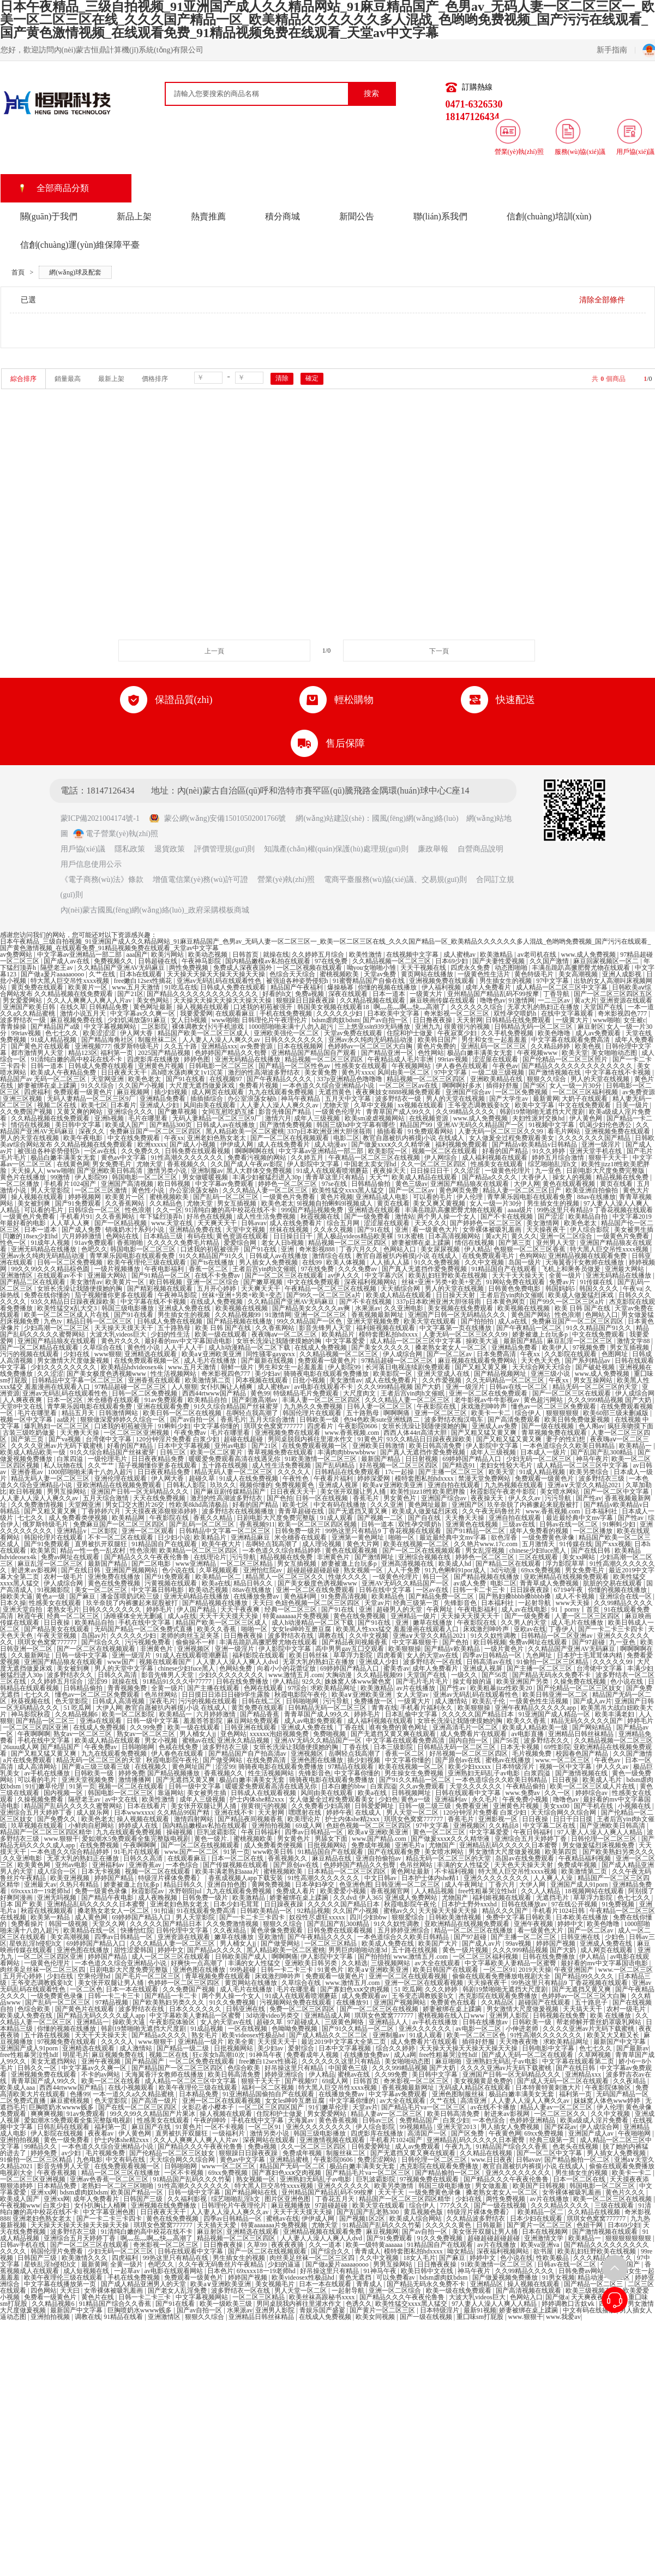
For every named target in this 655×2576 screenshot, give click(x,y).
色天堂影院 (72, 1701)
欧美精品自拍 (588, 1216)
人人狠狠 (184, 1387)
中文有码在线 (126, 2159)
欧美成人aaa (18, 2087)
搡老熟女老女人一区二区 (452, 1347)
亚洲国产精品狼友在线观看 (470, 1184)
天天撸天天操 (80, 1432)
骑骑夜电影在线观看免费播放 (327, 1374)
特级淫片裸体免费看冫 (171, 1878)
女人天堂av (413, 1694)
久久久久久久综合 (477, 1007)
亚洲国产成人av (591, 2133)
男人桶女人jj (198, 1734)
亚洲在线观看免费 (164, 1406)
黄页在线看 (617, 1184)
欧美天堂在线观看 (431, 1321)
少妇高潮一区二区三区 (57, 1328)
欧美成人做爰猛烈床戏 (581, 1295)
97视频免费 (590, 1347)
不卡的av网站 (101, 2074)
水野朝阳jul (186, 1891)
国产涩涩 (552, 1216)
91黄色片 (370, 1439)
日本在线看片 (147, 1806)
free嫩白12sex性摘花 (144, 981)
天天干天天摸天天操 (229, 1616)
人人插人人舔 (390, 1262)
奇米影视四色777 (623, 1013)
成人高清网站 (37, 1766)
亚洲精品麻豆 (251, 1537)
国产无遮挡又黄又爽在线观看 (394, 1734)
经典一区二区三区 (292, 1609)
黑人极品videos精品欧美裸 (355, 1236)
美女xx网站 (579, 1557)
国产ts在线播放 (213, 1262)
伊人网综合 (441, 1157)
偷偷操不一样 (196, 1642)
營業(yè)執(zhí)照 (286, 879)
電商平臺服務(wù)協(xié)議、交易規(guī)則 (395, 879)
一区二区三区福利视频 (586, 1092)
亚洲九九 (428, 1026)
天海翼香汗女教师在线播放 (585, 1262)
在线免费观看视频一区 (147, 1360)
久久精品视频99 (238, 1315)
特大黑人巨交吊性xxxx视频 (71, 981)
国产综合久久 (101, 1642)
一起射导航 (535, 1603)
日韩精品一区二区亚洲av (557, 1635)
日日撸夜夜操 (433, 1020)
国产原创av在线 (458, 1760)
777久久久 (455, 2205)
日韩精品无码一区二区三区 (534, 1026)
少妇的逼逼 (285, 2264)
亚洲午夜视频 (534, 1924)
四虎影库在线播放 (154, 1059)
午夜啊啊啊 (33, 1734)
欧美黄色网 (34, 1865)
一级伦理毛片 (108, 1459)
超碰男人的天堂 (400, 1609)
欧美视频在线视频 (242, 1308)
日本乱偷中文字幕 (412, 1714)
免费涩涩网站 (377, 2159)
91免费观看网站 (431, 1131)
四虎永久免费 (470, 967)
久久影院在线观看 (571, 1354)
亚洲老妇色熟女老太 (217, 1138)
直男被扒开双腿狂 (102, 1544)
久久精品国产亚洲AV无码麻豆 (121, 967)
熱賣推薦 (208, 216)
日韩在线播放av (524, 1904)
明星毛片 (76, 2055)
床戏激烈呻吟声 (484, 1406)
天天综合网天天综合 (542, 1367)
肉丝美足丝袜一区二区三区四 (43, 1969)
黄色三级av (411, 1184)
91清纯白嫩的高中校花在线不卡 (77, 1059)
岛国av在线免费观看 (525, 1858)
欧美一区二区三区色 (477, 2035)
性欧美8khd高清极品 (199, 1504)
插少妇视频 (171, 1092)
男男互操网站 (67, 1491)
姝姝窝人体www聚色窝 (359, 1681)
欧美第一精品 (51, 1917)
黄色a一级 (50, 1596)
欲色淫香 (505, 1537)
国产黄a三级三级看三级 (96, 1766)
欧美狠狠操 (404, 1649)
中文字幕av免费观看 (225, 1184)
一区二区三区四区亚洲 (36, 1727)
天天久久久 (430, 1223)
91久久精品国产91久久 (212, 1256)
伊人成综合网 (403, 1354)
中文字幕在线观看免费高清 (571, 1039)
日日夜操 (57, 1622)
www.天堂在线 (172, 1223)
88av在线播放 (596, 1197)
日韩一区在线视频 (323, 1498)
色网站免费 (236, 1668)
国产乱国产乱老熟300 (368, 2212)
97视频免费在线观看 (67, 2042)
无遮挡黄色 (336, 1092)
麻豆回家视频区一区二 (606, 961)
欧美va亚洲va (541, 2245)
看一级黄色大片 (436, 1229)
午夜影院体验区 (173, 2022)
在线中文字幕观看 (568, 1013)
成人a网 (405, 2055)
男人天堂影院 (51, 1190)
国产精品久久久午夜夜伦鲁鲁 (147, 1557)
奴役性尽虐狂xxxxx (317, 1917)
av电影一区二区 (478, 2028)
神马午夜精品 (301, 1098)
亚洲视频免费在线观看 (442, 981)
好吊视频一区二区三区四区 (399, 1465)
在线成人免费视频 (217, 1301)
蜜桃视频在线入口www (452, 2015)
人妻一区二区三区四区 (588, 1616)
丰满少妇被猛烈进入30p (267, 1177)
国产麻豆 (83, 1596)
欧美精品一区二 (219, 1577)
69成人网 (309, 1825)
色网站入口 (400, 1249)
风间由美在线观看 (210, 1105)
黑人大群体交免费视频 (259, 1170)
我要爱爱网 (196, 1013)
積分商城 (282, 216)
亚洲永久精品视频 (244, 1740)
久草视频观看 (219, 1570)
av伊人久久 (345, 1275)
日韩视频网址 (412, 1793)
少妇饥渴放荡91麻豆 (137, 1020)
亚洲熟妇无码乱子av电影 (484, 1773)
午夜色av (505, 1066)
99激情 (60, 1177)
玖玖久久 (223, 1485)
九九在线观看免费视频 (281, 1092)
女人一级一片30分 (576, 1085)
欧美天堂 (575, 1053)
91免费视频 (619, 1904)
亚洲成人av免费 (495, 1426)
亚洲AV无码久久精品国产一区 (481, 1125)
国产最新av (632, 2048)
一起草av (127, 2271)
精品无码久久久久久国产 (587, 1721)
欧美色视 (589, 1046)
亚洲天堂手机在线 (596, 1151)
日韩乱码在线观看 (64, 2127)
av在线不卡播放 (494, 2107)
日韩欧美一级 (319, 1419)
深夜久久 (92, 1131)
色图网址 (615, 1354)
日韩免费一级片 (298, 1531)
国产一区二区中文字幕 (617, 1491)
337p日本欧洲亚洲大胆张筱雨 (330, 1131)
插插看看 (391, 1131)
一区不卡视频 (225, 2127)
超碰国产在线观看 (545, 2002)
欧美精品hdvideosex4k (133, 1367)
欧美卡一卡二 (491, 1413)
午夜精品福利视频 (585, 1858)
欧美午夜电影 (83, 1138)
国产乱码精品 (335, 1465)
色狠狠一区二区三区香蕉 (530, 1249)
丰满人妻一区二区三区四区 (322, 1400)
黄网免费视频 (271, 1884)
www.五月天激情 (136, 987)
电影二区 (346, 1138)
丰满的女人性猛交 (464, 1865)
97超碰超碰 (332, 2205)
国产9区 (534, 1085)
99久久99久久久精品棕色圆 (51, 1269)
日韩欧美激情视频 (456, 1917)
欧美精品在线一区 (90, 1930)
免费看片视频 (259, 1085)
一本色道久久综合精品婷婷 (282, 1550)
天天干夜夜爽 (240, 1609)
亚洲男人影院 (509, 2015)
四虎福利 (37, 1092)
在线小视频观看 (131, 2087)
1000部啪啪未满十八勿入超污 (291, 1026)
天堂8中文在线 (22, 1406)
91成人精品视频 (54, 1039)
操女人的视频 (572, 1177)
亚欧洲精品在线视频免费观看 (119, 1485)
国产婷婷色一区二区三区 (487, 1223)
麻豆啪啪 (449, 2061)
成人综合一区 (57, 1871)
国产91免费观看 (79, 1203)
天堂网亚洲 (108, 1079)
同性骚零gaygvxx (271, 1354)
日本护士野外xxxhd (469, 1904)
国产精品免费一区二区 (442, 1596)
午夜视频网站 (412, 1066)
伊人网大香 (137, 1033)
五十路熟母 (175, 1328)
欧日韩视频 (175, 1184)
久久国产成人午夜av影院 (247, 1164)
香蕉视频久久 (187, 1164)
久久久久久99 (613, 1662)
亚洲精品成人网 (328, 2015)
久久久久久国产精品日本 (478, 1714)
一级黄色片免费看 (290, 1197)
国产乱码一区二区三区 (226, 1197)
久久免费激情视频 (38, 1504)
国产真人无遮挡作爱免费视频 (425, 1269)
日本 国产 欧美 (22, 1904)
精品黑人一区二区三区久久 (285, 1577)
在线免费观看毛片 (489, 1256)
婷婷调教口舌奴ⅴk (569, 2303)
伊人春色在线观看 (463, 1066)
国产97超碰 (589, 1642)
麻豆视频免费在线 (77, 1020)
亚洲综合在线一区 (626, 1596)
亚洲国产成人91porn (580, 1884)
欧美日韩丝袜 (309, 1655)
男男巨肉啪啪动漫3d (358, 1950)
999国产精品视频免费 (313, 1210)
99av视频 (519, 1943)
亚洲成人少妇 (160, 1105)
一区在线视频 (248, 2028)
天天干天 (392, 2192)
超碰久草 (203, 1478)
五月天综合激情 (273, 1419)
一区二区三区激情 (102, 1190)
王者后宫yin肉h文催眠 (265, 1269)
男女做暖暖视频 (206, 1177)
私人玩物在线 (64, 1465)
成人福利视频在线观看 (495, 1157)
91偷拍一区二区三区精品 (553, 1662)
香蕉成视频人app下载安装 (246, 1878)
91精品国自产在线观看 (504, 1269)
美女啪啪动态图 (615, 1053)
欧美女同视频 (376, 2317)
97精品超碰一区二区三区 (398, 1360)
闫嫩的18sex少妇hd (31, 1236)
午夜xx (174, 1138)
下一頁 (439, 651)
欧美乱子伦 (489, 1701)
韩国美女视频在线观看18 (334, 1007)
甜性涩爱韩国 (134, 1950)
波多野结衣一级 (23, 1020)
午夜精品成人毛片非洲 (401, 1059)
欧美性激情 (366, 954)
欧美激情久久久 (85, 2258)
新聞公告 (356, 216)
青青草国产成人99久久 (399, 1112)
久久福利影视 (187, 2199)
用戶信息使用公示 (91, 864)
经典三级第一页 (417, 1603)
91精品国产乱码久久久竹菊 (193, 2179)
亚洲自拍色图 (227, 1884)
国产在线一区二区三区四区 (138, 2107)
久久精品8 (504, 1825)
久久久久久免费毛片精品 (184, 1243)
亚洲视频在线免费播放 (164, 2205)
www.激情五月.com (295, 1675)
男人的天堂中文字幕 (124, 1668)
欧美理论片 (304, 1819)
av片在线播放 (416, 1688)
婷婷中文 (570, 1924)
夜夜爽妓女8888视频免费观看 (399, 1092)
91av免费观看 (94, 1243)
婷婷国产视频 (556, 1943)
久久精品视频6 (77, 1714)
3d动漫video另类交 (274, 2015)
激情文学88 (634, 1341)
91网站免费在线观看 (516, 1282)
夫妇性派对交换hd (539, 1118)
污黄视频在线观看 (172, 1583)
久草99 (257, 2245)
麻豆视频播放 (291, 2205)
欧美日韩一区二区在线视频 (183, 1413)
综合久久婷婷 (396, 2048)
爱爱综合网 (241, 1243)
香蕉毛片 (233, 1419)
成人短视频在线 (87, 2271)
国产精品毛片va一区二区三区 (424, 2107)
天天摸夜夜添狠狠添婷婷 (162, 1511)
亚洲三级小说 (551, 1374)
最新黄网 (546, 1098)
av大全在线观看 (437, 1963)
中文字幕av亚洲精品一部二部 (80, 954)
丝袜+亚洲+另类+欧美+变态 (442, 1282)
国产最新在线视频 (268, 1360)
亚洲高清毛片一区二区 (466, 1727)
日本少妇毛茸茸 (237, 1904)
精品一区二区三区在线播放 (474, 1930)
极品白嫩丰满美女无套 (480, 1053)
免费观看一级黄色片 (83, 1092)
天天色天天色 (541, 1360)
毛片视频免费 (532, 1753)
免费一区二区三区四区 (302, 2009)
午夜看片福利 (334, 1478)
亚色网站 (233, 1734)
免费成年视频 (371, 1845)
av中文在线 (122, 1799)
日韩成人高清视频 (119, 1701)
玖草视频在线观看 (38, 1825)
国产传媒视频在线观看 (236, 1865)
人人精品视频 (434, 1891)
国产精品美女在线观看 (57, 1629)
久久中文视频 (485, 1262)
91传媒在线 (597, 1282)
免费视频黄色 (295, 1485)
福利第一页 (117, 1053)
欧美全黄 (241, 2042)
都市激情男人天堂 (38, 1053)
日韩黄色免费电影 (515, 1288)
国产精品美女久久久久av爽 (312, 1308)
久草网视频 (595, 2055)
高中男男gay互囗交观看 (350, 1649)
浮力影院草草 (565, 1563)
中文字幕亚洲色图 (110, 2212)
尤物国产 (442, 1845)
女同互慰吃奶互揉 (229, 1112)
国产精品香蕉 (260, 1714)
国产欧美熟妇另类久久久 (618, 1852)
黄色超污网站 (544, 1400)
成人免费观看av (364, 1996)
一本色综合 (183, 1865)
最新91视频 (480, 2310)
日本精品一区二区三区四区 (348, 1871)
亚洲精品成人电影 (383, 1197)
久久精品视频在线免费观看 (51, 1118)
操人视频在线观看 (204, 1007)
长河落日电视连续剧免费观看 (408, 1367)
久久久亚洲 (387, 1504)
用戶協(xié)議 (83, 849)
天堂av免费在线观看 (354, 1033)
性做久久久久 (348, 1577)
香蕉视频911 (257, 1524)
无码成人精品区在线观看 (475, 2087)
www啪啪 (225, 1020)
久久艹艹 (102, 1465)
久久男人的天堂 (524, 1622)
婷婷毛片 (160, 1609)
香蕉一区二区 (209, 1269)
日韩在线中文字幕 (386, 1590)
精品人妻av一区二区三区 (556, 2107)
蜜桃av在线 (198, 1740)
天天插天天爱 (217, 2225)
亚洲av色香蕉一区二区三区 (109, 2179)
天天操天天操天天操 (448, 1911)
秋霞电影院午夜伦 (301, 1694)
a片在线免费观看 (28, 1760)
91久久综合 (98, 1085)
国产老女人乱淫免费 (178, 2290)
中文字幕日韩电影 (158, 1590)
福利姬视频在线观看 (386, 1328)
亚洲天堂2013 (457, 2127)
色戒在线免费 (179, 1747)
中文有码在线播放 (341, 1504)
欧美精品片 (339, 1334)
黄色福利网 (301, 1596)
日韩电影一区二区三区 (222, 1066)
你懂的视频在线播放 (388, 987)
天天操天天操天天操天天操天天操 (217, 974)
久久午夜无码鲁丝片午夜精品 (221, 2264)
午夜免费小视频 (526, 1799)
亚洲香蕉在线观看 (155, 1380)
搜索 (371, 94)
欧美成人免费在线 (389, 1943)
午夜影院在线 (437, 1406)
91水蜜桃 (411, 1236)
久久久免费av (358, 1269)
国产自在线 (425, 1518)
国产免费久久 (57, 1819)
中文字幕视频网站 (111, 1026)
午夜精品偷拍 (526, 1786)
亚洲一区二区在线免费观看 (489, 1393)
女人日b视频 (189, 1020)
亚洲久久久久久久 (426, 2028)
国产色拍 (280, 1498)
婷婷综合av (592, 1793)
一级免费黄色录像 (549, 1537)
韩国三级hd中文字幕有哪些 (356, 1125)
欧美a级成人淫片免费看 (595, 2120)
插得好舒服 (503, 1085)
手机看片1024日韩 (559, 1911)
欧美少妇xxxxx (470, 1766)
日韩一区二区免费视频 (70, 1262)
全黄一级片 (566, 1275)
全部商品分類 (63, 188)
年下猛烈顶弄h (162, 1216)
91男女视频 (558, 2277)
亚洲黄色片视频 (161, 1066)
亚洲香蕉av (28, 1472)
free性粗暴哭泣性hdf (488, 1891)
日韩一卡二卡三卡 (480, 1590)
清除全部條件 (602, 300)
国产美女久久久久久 (381, 1347)
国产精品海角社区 (108, 1039)
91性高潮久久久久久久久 (188, 1157)
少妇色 (388, 1799)
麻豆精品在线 (332, 1858)
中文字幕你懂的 (217, 1426)
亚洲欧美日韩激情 (379, 1446)
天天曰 (262, 1603)
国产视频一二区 (381, 1518)
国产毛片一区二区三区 (148, 1976)
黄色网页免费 (459, 1190)
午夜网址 (440, 1609)
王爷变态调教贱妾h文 (480, 1105)
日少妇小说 (174, 1537)
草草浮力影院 (353, 1655)
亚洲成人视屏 (339, 1485)
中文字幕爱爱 (346, 1341)
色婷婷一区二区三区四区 (184, 1983)
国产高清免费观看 (515, 1419)
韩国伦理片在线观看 (313, 1413)
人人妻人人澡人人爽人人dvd (238, 1662)
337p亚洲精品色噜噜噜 (350, 1079)
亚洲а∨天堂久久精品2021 (585, 1485)
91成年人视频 (51, 1243)
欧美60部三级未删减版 (616, 1413)
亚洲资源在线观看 (626, 1000)
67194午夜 (569, 1590)
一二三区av (555, 1000)
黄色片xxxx (357, 1072)
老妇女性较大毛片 (507, 1465)
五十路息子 (592, 2002)
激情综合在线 (332, 1256)
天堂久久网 (109, 1924)
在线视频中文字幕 (413, 954)
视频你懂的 (255, 1485)
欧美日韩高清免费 (436, 1446)
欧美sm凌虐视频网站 (375, 1118)
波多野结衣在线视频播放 (238, 1511)
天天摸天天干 (277, 2042)
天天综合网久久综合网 (564, 1812)
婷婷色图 (198, 1059)
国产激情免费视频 (287, 1125)
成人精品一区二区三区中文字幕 (562, 987)
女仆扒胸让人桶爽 (227, 1387)
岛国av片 (94, 1635)
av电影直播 (528, 1734)
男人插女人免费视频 (269, 1262)
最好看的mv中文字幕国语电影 (189, 1341)
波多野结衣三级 (602, 1478)
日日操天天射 (456, 1295)
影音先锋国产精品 (286, 1112)
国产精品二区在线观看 (33, 1282)
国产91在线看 (186, 1079)
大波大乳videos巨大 (118, 1334)
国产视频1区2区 (363, 2218)
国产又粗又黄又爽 (482, 1367)
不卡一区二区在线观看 (121, 1537)
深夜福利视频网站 (371, 1282)
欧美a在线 (216, 1583)
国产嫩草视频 (178, 1112)
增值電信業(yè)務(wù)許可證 (200, 879)
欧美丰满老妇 (615, 1714)
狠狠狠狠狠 (563, 1413)
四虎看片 (321, 1426)
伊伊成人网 (237, 1144)
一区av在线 (101, 1151)
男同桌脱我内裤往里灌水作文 (311, 1439)
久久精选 (354, 1963)
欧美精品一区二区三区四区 (199, 1550)
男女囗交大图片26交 (135, 1504)
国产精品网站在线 (252, 2192)
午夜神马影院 (202, 961)
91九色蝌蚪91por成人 (456, 1570)
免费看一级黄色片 (51, 2297)
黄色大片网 (363, 1544)
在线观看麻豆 (235, 1013)
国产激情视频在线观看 (605, 2231)
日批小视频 (309, 1380)
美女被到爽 (34, 1203)
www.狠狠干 (61, 1838)
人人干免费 (404, 1570)
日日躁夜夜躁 (530, 1590)
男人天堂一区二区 (413, 1812)
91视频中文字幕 (552, 1125)
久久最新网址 (31, 1655)
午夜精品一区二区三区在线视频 (375, 1157)
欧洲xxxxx (152, 1144)
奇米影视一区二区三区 (457, 1013)
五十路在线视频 (225, 1465)
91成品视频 (207, 2028)
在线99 (312, 1262)
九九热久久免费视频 (314, 1406)
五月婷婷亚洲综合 (404, 1930)
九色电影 (89, 2159)
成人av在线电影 (524, 1609)
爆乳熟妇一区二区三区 (57, 1426)
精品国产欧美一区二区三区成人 (204, 1033)
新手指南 (616, 50)
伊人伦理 (470, 1197)
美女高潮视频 (578, 974)
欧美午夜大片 (222, 1544)
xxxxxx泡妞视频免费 (280, 1734)
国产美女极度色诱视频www (107, 1374)
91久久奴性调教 (494, 1635)
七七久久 (31, 1518)
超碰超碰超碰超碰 (314, 1570)
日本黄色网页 (506, 1301)
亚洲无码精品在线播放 (248, 1059)
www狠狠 (108, 1354)
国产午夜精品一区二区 (529, 1328)
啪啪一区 (402, 1537)
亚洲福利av (451, 1799)
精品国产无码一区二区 (293, 2166)
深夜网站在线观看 (270, 2140)
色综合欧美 (34, 2009)
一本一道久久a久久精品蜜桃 (134, 2094)
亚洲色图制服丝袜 (459, 2094)
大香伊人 (535, 1177)
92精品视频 (313, 1911)
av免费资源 (257, 1046)
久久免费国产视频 (27, 1112)
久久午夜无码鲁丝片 (492, 1511)
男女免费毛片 (112, 1164)
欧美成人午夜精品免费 (64, 1072)
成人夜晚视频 (158, 1897)
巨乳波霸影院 (217, 1832)
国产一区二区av (412, 1190)
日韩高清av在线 (489, 1662)
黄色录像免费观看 (277, 1930)
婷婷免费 (131, 1773)
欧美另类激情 (394, 2186)
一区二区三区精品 (247, 1563)
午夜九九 (459, 2146)
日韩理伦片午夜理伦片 (275, 1020)
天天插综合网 (401, 1288)
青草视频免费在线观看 (554, 1432)
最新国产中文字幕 (620, 2042)
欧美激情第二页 (208, 1380)
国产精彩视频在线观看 (160, 1288)
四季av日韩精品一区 (492, 1655)
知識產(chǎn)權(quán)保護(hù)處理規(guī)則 (336, 849)
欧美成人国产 (125, 1125)
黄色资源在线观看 (243, 1236)
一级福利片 (229, 2133)
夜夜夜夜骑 (288, 2245)
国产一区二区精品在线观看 (40, 1347)
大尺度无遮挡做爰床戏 (202, 1085)
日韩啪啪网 (303, 1701)
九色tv (53, 1321)
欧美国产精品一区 (138, 2192)
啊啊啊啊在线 (255, 1151)
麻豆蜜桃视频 (70, 2100)
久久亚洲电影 (404, 1308)
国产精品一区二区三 (46, 1721)
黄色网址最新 (153, 1007)
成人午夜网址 (464, 1884)
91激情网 (521, 1000)
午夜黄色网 (505, 2133)
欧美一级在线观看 (222, 1334)
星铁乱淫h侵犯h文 (36, 1943)
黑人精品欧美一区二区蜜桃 (245, 1131)
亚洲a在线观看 (101, 1721)
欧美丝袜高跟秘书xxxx (322, 2297)
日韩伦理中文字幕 (183, 1930)
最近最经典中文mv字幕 (580, 1518)
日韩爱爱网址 (374, 1806)
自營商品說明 (480, 849)
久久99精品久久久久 (466, 1112)
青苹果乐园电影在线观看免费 (530, 1197)
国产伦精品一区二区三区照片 (565, 1059)
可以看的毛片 (433, 1197)
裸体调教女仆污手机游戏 (208, 1026)
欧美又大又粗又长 (614, 2035)
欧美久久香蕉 (217, 1629)
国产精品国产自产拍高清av (248, 1753)
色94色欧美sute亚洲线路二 (382, 1419)
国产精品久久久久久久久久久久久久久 (203, 994)
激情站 (404, 1216)
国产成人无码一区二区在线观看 (528, 2055)
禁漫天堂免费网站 (485, 1478)
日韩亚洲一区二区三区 (408, 1884)
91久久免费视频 (437, 1262)
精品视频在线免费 (623, 1177)
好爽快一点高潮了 (198, 1963)
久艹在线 (103, 974)
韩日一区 (436, 1577)
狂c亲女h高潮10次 (219, 2055)
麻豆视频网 (134, 1092)
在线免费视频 (100, 1845)
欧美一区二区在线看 (111, 2081)
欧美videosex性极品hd (254, 2035)
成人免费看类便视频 (79, 1518)
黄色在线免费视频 (115, 1583)
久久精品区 (498, 2002)
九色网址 (540, 1655)
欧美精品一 (636, 1446)
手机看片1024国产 (71, 1184)
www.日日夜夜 (492, 2159)
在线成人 (369, 1812)
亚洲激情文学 (544, 2238)
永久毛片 (486, 1799)
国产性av (589, 1498)
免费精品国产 (419, 2120)
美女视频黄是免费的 (484, 2081)
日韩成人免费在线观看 (233, 987)
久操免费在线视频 (581, 1681)
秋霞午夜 (30, 1616)
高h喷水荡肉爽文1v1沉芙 (188, 1072)
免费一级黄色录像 (102, 1891)
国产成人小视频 (193, 1144)
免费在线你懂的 (47, 1295)
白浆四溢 (71, 1459)
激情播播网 (135, 1780)
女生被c (634, 1020)
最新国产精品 (523, 1341)
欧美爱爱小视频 (344, 1891)
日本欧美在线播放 (583, 1917)
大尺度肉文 (360, 1393)
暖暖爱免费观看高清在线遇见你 (235, 1459)
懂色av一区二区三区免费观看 (554, 1406)
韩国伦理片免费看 (58, 2251)
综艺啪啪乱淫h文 (553, 1164)
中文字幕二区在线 (550, 1825)
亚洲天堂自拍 (23, 1609)
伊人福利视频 (442, 987)
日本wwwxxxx (134, 1812)
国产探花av (560, 2127)
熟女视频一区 (364, 1570)
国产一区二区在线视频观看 (290, 1138)
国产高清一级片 (155, 2100)
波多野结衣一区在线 (433, 1662)
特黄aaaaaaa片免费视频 (296, 1616)
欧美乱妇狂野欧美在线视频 (448, 1275)
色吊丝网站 (162, 1694)
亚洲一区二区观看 (149, 1531)
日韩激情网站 (119, 1413)
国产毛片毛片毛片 (423, 1681)
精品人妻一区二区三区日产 (523, 1190)
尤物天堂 (337, 1105)
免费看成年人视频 (313, 2055)
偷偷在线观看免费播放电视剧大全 (502, 1976)
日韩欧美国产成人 (242, 1956)
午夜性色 (296, 1478)
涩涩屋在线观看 (496, 1059)
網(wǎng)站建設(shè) (330, 818)
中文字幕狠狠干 (416, 1642)
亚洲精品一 (92, 2022)
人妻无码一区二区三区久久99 (501, 1131)
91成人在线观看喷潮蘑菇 (333, 1170)
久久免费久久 (141, 1151)
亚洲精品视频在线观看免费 (588, 1256)
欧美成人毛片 (602, 1780)
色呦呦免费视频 (295, 2028)
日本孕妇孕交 (315, 1884)
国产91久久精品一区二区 (416, 1780)
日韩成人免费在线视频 (170, 1321)
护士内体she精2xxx (258, 1799)
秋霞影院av (148, 1891)
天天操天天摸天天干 (124, 1328)
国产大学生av (509, 1098)
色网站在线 (123, 1236)
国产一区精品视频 (121, 1223)
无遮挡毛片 (553, 1897)
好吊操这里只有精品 (295, 2068)
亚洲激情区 (17, 1275)
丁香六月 (502, 1884)
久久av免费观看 (422, 1786)
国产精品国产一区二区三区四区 (178, 2068)
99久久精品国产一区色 (310, 1321)
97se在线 (335, 1184)
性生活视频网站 (174, 1374)
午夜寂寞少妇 (457, 1033)
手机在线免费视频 (287, 1013)
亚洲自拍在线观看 (455, 1485)
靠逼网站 (171, 1793)
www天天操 (573, 1603)
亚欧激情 (271, 1937)
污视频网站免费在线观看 (296, 2002)
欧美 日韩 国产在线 (583, 1308)
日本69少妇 (452, 961)
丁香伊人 (562, 1629)
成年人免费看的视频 (539, 1531)
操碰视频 (180, 1832)
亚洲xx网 (44, 2192)
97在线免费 (332, 961)
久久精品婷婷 (551, 1046)
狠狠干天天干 (608, 1157)
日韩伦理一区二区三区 (604, 1838)
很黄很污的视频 (467, 1026)
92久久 (312, 1681)
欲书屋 (544, 2251)
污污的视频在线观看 (30, 1354)
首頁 (18, 272)
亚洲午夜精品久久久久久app (536, 1708)
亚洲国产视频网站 (132, 1570)
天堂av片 (377, 1603)
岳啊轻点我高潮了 (253, 1413)
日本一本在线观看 (133, 1989)
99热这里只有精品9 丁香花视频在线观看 (595, 1210)
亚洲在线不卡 (234, 1812)
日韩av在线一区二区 (519, 1387)
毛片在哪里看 (148, 1118)
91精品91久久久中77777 (178, 1681)
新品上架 (134, 216)
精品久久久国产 (506, 1911)
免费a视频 (310, 994)
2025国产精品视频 (165, 1053)
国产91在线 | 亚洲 (383, 1229)
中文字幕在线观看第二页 (579, 2061)
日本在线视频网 (301, 1046)
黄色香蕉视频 (339, 2120)
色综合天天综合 (293, 974)
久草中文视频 (374, 1105)
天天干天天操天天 (519, 1275)
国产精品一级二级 (184, 2048)
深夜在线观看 (348, 994)
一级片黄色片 (504, 1649)
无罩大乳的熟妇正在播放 (544, 1007)
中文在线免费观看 (585, 1105)
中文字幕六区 (385, 1275)
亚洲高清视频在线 (408, 1563)
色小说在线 (179, 1570)
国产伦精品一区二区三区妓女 (580, 1688)
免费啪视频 (330, 1734)
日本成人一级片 (544, 1452)
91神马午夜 (266, 2055)
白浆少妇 (456, 2120)
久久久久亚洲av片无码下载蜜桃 (57, 1446)
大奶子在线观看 (585, 1098)
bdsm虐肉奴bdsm (335, 1020)
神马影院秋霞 (31, 1714)
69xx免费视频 (541, 1570)
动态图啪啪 (512, 967)
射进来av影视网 (34, 1570)
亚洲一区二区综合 (567, 1236)
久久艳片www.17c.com (486, 1544)
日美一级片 (633, 1105)
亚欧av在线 (530, 1629)
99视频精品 (417, 2127)
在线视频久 (152, 1766)
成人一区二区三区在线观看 (171, 1956)
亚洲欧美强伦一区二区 (287, 1033)
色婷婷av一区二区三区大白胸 (371, 1046)
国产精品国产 (145, 2061)
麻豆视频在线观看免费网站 (478, 1360)
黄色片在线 (98, 2297)
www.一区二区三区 (563, 1760)
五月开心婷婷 (217, 1288)
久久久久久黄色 (449, 2225)
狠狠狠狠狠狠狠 (629, 2238)
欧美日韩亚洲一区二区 (556, 1694)
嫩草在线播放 (433, 1622)
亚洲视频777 (93, 1046)
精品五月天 (79, 1413)
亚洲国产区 (468, 1504)
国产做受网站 (223, 1760)
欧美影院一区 (388, 1151)
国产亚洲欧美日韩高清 (110, 1170)
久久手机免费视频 (508, 1033)
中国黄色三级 (348, 2068)
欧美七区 (94, 1105)
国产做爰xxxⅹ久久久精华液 (391, 1144)
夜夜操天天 (390, 1170)
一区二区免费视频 (522, 1092)
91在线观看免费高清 (207, 1911)
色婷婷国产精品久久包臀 (231, 1053)
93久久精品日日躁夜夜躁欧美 (74, 1301)
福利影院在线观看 (259, 1655)
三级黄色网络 (345, 2022)
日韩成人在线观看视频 (264, 1793)
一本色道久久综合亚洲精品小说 (329, 1085)
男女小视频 (162, 1740)
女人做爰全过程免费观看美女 (512, 1138)
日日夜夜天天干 (124, 1072)
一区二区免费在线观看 (202, 2061)
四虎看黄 (390, 1655)
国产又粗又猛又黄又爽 (484, 1432)
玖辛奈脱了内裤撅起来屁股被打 (533, 1504)
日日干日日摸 (573, 1819)
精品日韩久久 (253, 1583)
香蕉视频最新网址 (378, 1315)
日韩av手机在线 (23, 2245)
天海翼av (301, 2120)
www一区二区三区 (229, 2166)
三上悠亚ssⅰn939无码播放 (375, 1026)
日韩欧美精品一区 (267, 1911)
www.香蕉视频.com (353, 1432)
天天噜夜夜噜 (519, 2042)
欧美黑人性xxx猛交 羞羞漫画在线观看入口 (398, 1629)
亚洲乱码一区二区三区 (494, 1046)
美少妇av (267, 1374)
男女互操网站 (593, 1380)
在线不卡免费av (218, 1275)
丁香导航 (557, 994)
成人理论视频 (322, 1544)
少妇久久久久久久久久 (64, 1367)
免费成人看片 (296, 1891)
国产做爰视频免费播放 (505, 2277)
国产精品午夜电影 (108, 1897)
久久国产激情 (550, 961)
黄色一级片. (212, 1838)
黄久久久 (524, 1236)
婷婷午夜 (339, 1812)
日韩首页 (246, 954)
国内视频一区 (64, 1793)
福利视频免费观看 (462, 1144)
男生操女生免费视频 (414, 1773)
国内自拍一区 (469, 1740)
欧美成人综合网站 (416, 2218)
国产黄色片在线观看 (41, 1046)
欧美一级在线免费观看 (459, 2290)
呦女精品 (460, 2251)
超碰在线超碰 (244, 1439)
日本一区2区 (66, 1400)
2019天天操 (535, 1969)
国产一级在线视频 (548, 1426)
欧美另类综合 (589, 1472)
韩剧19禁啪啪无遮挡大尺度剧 (543, 1112)
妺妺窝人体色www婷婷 (608, 2100)
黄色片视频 (336, 1197)
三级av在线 (519, 1524)
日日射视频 (422, 1459)
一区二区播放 (20, 1184)
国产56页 (495, 1675)
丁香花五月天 (335, 2199)
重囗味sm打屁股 (480, 2317)
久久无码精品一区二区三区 (506, 1380)
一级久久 (465, 1675)
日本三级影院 (394, 1747)
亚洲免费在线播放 (115, 1577)
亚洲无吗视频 (57, 1897)
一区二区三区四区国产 (271, 2107)
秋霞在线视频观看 (48, 1911)
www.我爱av (563, 2317)
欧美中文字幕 (535, 1105)
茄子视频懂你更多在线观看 (115, 1295)
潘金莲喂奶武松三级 (130, 1596)
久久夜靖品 (230, 1930)
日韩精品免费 (109, 1007)
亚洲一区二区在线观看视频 (409, 1976)
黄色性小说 (148, 1190)
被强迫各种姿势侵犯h (298, 981)
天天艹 (379, 1177)
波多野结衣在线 (291, 1635)
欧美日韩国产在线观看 (446, 1969)
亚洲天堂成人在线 (444, 1374)
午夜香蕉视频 (57, 2173)
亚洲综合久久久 (131, 1112)
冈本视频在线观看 (263, 1380)
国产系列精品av (588, 1360)
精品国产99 (417, 1125)
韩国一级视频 (69, 1924)
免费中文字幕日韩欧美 (519, 1917)
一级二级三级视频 (499, 1072)
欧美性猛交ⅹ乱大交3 (67, 1308)
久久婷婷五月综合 (319, 954)
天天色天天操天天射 (524, 1865)
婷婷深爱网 (374, 1478)
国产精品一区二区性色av (295, 1066)
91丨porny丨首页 (576, 1609)
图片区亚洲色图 (288, 2199)
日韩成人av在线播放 (226, 1125)
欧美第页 (44, 1550)
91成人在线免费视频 (249, 1478)
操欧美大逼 (483, 1341)
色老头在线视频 (576, 2146)
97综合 (297, 1688)
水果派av (368, 1308)
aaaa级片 (521, 1210)
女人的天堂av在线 (433, 1655)
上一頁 (214, 651)
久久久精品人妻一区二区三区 (266, 1190)
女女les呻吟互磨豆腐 (302, 1629)
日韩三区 (174, 1452)
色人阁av (591, 1426)
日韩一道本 (48, 1066)
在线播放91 (353, 2002)
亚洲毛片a (410, 1845)
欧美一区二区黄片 (217, 1452)
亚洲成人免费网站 (412, 1897)
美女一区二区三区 (102, 1590)
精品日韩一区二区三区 (100, 1321)
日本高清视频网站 (455, 1236)
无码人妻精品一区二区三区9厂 (92, 1098)
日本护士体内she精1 (431, 1878)
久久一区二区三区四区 (434, 1164)
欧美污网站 (168, 954)
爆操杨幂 (341, 987)
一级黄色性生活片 (485, 974)
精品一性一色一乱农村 (93, 1550)
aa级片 (67, 1419)
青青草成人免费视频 (550, 1583)
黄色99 (260, 1393)
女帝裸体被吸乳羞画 (492, 1229)
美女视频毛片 (275, 2284)
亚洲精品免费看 (163, 1098)
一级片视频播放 (118, 1269)
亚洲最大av (40, 1884)
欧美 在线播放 (611, 2015)
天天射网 (469, 1020)
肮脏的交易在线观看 (613, 1583)
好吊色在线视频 (210, 1216)
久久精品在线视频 (487, 2153)
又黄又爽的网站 (80, 1112)
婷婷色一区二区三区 (288, 1184)
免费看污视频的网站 (257, 1157)
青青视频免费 (127, 1688)
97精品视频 (112, 2002)
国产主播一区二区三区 (451, 1472)
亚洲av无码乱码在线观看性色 (220, 981)
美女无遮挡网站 (54, 2061)
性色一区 (14, 1243)
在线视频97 (226, 1079)
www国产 (121, 1662)
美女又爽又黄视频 (440, 1203)
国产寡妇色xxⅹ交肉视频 (355, 1989)
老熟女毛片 (63, 1609)
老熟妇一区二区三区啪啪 (118, 2186)
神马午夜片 (592, 1459)
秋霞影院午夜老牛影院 (503, 1491)
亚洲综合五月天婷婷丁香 (37, 1812)
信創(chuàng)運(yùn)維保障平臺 (80, 244)
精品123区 (83, 1053)
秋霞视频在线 (321, 1216)
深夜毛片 (162, 1701)
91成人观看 (337, 1518)
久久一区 (169, 1210)
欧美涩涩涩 (100, 1033)
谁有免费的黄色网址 (399, 1727)
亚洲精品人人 (389, 2022)
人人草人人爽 (70, 1223)
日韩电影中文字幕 (549, 2048)
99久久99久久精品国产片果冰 (153, 2114)
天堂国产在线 (604, 1007)
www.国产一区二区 (192, 1852)
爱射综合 (302, 2048)
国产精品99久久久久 (585, 1976)
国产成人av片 (592, 1701)
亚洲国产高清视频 (128, 1184)
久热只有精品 (79, 1884)
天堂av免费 (381, 974)
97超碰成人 (304, 2022)
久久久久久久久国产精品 (595, 1138)
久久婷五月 (308, 1157)
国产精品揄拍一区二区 (577, 2159)
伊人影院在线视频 (58, 2133)
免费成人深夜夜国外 (243, 967)
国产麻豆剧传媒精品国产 (230, 1491)
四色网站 (44, 2290)
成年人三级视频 (317, 1118)
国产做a (556, 2297)
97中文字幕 (553, 981)
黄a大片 (585, 1000)
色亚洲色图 (355, 1884)
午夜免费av (191, 1432)
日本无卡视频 (520, 1747)
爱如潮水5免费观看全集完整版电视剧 (136, 1838)
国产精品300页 (171, 1125)
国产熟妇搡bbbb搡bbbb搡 (515, 1596)
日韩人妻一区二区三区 (380, 1406)
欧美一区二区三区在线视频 (613, 2199)
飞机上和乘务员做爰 (572, 1269)
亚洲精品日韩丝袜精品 (581, 1734)
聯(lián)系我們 (440, 216)
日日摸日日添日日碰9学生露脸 (227, 1694)
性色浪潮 (139, 1210)
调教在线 (332, 1635)
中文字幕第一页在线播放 (456, 1328)
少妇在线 (77, 1354)
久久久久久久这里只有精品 (342, 2061)
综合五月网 (344, 1223)
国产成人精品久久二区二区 (329, 2035)
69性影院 (557, 1747)
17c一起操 (400, 1472)
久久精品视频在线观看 (373, 1000)
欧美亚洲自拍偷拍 (593, 1190)
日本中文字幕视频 (185, 1446)
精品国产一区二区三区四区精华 (46, 1832)
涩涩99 (98, 1681)
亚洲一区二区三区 (321, 1315)
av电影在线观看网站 (175, 2271)
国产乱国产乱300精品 (602, 1452)
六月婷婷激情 (82, 1236)
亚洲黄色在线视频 (473, 1524)
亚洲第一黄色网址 (359, 1537)
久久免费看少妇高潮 (321, 1806)
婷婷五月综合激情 (559, 1157)
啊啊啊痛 (397, 1413)
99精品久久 (41, 2146)
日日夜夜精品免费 (158, 1459)
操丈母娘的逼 (473, 1681)
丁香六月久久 (359, 1249)
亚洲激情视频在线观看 (332, 2140)
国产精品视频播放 (174, 1773)
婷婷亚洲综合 (285, 2074)
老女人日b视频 (283, 1243)
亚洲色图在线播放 (318, 1760)
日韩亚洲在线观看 (251, 1727)
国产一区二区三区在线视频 (380, 2009)
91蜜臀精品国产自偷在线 (369, 981)
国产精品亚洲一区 (388, 1053)
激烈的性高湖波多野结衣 (265, 1072)
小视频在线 (635, 1806)
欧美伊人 (556, 1347)
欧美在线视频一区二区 (416, 1544)
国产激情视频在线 (555, 1072)
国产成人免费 (82, 1229)
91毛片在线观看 (137, 1852)
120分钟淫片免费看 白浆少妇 (178, 1439)
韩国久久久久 (599, 1288)
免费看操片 (28, 1924)
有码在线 (200, 1236)
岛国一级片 (525, 1262)
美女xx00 (557, 1806)
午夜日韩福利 (261, 1832)
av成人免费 (470, 1583)
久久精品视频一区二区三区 (392, 961)
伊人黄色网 (586, 1118)
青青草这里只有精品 (335, 1177)
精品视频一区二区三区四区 (325, 1059)
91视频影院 (54, 1590)
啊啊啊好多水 (462, 1085)
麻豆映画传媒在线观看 (443, 1000)
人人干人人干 (184, 1347)
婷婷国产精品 (114, 1878)
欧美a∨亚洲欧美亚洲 (212, 1354)
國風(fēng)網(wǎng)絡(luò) (415, 818)
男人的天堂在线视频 (600, 1079)
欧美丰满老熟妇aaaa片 (228, 1871)
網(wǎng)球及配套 (75, 272)
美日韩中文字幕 (79, 1125)
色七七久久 (62, 1033)
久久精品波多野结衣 (476, 2218)
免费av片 (562, 1282)
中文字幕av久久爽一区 (143, 1013)
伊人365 (370, 1897)
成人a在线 (513, 1321)
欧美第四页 (562, 1852)
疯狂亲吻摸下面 (630, 1426)
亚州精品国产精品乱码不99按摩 (493, 994)
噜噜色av (493, 1000)
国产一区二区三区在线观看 (285, 1275)
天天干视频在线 (424, 967)
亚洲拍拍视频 (271, 1825)
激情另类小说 (167, 1170)
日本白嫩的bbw (344, 1786)
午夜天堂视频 (57, 1635)
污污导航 (559, 1498)
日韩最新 (490, 2225)
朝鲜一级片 (238, 1367)
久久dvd (344, 1897)
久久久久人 (295, 1472)
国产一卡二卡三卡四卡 (611, 1629)
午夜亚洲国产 (574, 1969)
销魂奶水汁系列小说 (135, 1229)
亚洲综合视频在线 (425, 1557)
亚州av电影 (231, 1446)
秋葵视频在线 (31, 1701)
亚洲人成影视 (622, 974)
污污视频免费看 (148, 1642)
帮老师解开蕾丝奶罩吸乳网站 (599, 2022)
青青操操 (14, 1026)
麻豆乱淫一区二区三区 (580, 1341)
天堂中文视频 (246, 1229)
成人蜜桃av (460, 954)
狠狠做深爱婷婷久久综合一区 (123, 1419)
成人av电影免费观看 (314, 1721)
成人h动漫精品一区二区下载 (250, 1347)
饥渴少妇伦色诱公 (606, 1125)
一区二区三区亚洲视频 (137, 1432)
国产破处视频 (595, 1367)
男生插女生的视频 (506, 981)
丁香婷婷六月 (101, 1511)
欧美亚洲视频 (70, 1878)
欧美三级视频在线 (593, 2290)
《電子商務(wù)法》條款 (102, 879)
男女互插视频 (237, 1203)
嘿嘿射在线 (306, 1812)
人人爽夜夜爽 (23, 1400)
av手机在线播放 (47, 1773)
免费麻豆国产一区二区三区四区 (156, 1131)
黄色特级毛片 (534, 974)
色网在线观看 (264, 1688)
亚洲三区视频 (23, 1098)
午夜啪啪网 (635, 2133)
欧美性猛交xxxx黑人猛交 (349, 1190)
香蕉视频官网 (390, 1891)
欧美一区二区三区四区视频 (318, 1524)
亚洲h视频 (109, 1118)
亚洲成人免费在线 (185, 1308)
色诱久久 (359, 2303)
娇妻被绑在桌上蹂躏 (47, 1085)
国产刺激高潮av (255, 1400)
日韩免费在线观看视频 (198, 1151)
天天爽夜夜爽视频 (598, 2297)
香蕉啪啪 (131, 1243)
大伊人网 (527, 1184)
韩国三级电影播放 (128, 1308)
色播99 (79, 2094)
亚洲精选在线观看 (375, 1210)
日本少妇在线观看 (537, 2218)
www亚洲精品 (197, 1563)
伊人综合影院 (590, 1229)
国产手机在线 (594, 1806)
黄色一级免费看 (67, 2140)
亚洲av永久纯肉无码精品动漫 (371, 1039)
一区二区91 (499, 1969)
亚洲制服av (207, 1170)
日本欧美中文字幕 (394, 1013)
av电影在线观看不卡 (324, 1387)
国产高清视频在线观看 (529, 2290)
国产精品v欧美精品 (453, 1649)
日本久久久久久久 (196, 2009)
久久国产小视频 (142, 1085)
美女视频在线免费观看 (461, 1308)
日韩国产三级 (143, 2199)
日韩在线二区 (262, 1701)
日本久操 (13, 1603)
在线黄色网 (73, 1164)
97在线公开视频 (575, 1904)
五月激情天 (539, 1544)
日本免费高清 (497, 1354)
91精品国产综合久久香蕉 (512, 2146)
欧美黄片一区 (88, 987)
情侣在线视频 (31, 1125)
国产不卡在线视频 (507, 1216)
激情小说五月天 (83, 1013)
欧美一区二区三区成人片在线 (67, 1315)
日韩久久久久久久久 (295, 1039)
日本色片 (220, 2271)
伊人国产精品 (197, 1609)
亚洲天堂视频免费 (374, 1321)
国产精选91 (459, 1465)
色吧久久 (94, 1249)
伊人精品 (477, 1249)
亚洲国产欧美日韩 (30, 1007)
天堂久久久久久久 (476, 1786)
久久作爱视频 (442, 1380)
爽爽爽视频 (47, 2114)
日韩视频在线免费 (560, 2015)
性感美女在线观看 (362, 1066)
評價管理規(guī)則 (224, 849)
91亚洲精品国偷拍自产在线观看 (269, 2094)
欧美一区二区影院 (129, 1714)
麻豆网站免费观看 (254, 1721)
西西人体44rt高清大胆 (415, 1432)
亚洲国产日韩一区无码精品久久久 (458, 1315)
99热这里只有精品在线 (176, 2258)
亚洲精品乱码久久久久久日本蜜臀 (509, 1845)
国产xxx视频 (613, 1544)
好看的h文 (277, 994)
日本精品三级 (163, 1236)
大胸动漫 (339, 1675)
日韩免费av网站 (581, 2271)
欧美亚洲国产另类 (523, 1681)
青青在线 (384, 1708)
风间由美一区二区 (404, 1072)
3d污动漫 (504, 1570)
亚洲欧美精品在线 (497, 1079)
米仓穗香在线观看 (114, 1400)
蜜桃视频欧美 (340, 974)
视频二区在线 (57, 1105)
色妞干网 (590, 2225)
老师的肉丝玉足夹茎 (190, 1635)
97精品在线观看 (351, 1766)
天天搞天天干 (583, 2009)
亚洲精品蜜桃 (289, 2159)
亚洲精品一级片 (414, 1616)
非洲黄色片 (334, 1557)
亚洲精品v (72, 1531)
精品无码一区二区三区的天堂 (595, 1387)
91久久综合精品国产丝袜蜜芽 (237, 1406)
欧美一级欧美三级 (227, 2303)
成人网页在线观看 (218, 1092)
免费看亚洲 (472, 1806)
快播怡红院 (137, 1930)
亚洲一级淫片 (601, 1144)
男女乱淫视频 (485, 1550)
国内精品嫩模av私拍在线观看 (268, 961)
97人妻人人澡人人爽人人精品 (600, 1832)
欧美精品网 (129, 1518)
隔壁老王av (57, 967)
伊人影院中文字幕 (314, 1164)
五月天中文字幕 (348, 1098)
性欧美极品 (553, 2258)
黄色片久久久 (121, 1341)
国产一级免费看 (368, 1216)
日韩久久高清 (118, 1675)
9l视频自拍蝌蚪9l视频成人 (335, 1203)
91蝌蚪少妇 (174, 1426)
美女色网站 (153, 1000)
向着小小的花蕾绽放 (287, 1668)
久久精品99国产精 (184, 1812)
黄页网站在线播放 (428, 974)
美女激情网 (543, 1223)
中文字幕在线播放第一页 (61, 2284)
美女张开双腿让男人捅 (353, 1491)
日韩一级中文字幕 (82, 1655)
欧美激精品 (497, 954)
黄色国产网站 (531, 1315)
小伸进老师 (523, 2028)
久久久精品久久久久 (561, 2205)
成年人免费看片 (489, 987)
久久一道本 (326, 2245)
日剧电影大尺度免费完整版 (606, 1170)
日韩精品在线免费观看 (518, 1020)
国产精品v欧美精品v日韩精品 (535, 1144)
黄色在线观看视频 (570, 1184)
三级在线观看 (614, 2205)
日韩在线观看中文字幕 (468, 1793)
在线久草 (73, 1007)
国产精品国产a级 (56, 1026)
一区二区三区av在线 (409, 1085)
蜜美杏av (396, 1668)
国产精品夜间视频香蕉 (355, 1642)
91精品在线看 (124, 2317)
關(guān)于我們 (49, 216)
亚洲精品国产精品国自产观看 (314, 1053)
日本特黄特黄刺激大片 (548, 2087)
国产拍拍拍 (478, 1321)
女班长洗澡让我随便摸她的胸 (80, 1288)
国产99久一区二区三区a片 (324, 1295)
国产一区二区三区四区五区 (613, 994)
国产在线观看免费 (395, 1852)
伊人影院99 (92, 1177)
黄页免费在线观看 (38, 987)
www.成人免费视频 (589, 954)
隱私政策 (130, 849)
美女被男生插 (633, 1229)
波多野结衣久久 (70, 1675)
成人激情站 (452, 1701)
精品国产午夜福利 (298, 987)
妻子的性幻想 (566, 1439)
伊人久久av (525, 1498)
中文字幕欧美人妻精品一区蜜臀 (511, 1963)
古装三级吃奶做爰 (30, 1432)
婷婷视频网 (85, 1197)
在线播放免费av (256, 1596)
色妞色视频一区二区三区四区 (318, 1603)
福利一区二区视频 (269, 2087)
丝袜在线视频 (289, 1229)
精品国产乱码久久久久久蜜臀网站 (74, 1806)
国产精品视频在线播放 (240, 1321)
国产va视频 (65, 1439)
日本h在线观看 (141, 974)
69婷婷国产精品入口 (472, 1459)
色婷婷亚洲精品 (533, 2120)
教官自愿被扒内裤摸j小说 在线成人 (414, 1138)
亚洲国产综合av (469, 1092)
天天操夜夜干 (546, 1229)
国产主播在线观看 (214, 1688)
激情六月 (278, 1118)
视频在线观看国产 (166, 1662)
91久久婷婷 (549, 1151)
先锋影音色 (461, 1603)
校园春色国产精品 (583, 1753)
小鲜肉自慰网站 (92, 1825)
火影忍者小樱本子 (209, 2107)
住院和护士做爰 (410, 1033)
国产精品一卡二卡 (172, 1996)
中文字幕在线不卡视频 (618, 1072)
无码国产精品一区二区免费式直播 (144, 1629)
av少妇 (72, 2153)
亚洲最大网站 (625, 1269)
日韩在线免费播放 (243, 1681)
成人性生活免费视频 (267, 1216)
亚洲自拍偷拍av (379, 1858)
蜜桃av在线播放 (508, 1760)
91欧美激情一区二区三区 (321, 1459)
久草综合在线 (103, 1347)
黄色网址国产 (192, 1766)
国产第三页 (515, 1243)
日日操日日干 (430, 1170)
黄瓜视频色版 (424, 2212)
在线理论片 (210, 1557)
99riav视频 (27, 1033)
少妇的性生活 (171, 1334)
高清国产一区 (427, 2133)
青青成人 (367, 2251)
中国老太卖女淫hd (371, 1164)
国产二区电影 (151, 1563)
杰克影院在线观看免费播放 (499, 1996)
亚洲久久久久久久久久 (497, 1878)
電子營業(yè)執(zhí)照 (115, 834)
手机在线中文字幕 (145, 1622)
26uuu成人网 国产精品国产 (42, 1747)
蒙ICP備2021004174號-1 (104, 818)
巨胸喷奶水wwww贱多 (62, 2107)
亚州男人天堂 (556, 1243)
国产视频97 (302, 2081)
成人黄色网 (92, 1917)
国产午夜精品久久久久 (280, 1079)
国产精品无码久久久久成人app (101, 2015)
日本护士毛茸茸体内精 (590, 1655)
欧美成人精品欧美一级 (33, 1452)
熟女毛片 (205, 2035)
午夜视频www (538, 1053)
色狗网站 (532, 1256)
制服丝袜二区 (158, 1039)
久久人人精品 (541, 1891)
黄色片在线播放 (23, 1177)
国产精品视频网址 (501, 1374)
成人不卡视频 (575, 1596)
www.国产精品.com (380, 1838)
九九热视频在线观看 (514, 1485)
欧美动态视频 (208, 954)
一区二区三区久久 (561, 2114)
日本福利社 (602, 1511)
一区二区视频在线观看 (310, 967)
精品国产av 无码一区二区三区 (44, 1079)
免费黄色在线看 (454, 2002)
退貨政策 (169, 849)
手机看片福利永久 (427, 1708)
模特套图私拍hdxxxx (389, 1334)
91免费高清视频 (345, 1596)
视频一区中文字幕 (27, 1419)
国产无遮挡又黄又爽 (358, 1511)
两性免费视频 (189, 967)
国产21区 (130, 994)
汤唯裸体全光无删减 (134, 1616)
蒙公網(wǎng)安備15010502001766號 (217, 818)
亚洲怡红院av (263, 1570)
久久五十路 (181, 1046)
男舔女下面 (332, 1838)
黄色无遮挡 (356, 2277)
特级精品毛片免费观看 (306, 1393)
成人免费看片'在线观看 (474, 1734)
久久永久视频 (334, 1229)
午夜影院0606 (358, 1426)
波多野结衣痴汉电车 (454, 1419)
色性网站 (431, 1053)
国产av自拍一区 (386, 1020)
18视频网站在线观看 (595, 1891)
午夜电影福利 (165, 1269)
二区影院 (155, 1026)
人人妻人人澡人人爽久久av (222, 1039)
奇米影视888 (317, 1249)
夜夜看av (101, 2133)
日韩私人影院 (186, 1485)
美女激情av (86, 1282)
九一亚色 (549, 1170)
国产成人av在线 (67, 961)
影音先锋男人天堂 (326, 1328)
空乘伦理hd (94, 1976)
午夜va (632, 1288)
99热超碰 (243, 1969)
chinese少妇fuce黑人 (538, 1550)
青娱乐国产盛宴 (323, 2310)
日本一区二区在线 (238, 1858)
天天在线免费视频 (160, 1498)
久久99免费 (147, 1727)
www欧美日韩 (274, 1852)
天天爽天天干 (217, 1223)
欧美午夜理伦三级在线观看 (147, 1262)
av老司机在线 (538, 954)
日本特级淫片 (515, 1766)
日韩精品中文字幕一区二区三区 (78, 1380)
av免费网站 (17, 954)
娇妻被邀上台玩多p (540, 1334)
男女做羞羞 (492, 2186)
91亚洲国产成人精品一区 (555, 1714)
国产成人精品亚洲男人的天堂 (144, 2284)
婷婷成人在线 (138, 1825)
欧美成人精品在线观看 (425, 1177)
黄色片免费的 (437, 1046)
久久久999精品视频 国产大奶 (399, 1387)
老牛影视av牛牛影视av (487, 1400)
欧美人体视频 (346, 1262)
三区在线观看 (539, 1557)
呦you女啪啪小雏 (372, 967)
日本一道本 (389, 994)
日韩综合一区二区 (95, 1210)
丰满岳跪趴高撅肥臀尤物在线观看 (582, 967)
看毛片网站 (565, 1131)
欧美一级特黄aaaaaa (375, 2245)
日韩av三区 (379, 2120)
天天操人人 (27, 1170)
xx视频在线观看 (421, 1105)
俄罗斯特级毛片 (137, 1046)
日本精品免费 (199, 2094)
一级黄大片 (427, 994)
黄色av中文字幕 (124, 1157)
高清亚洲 (474, 2100)
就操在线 (276, 954)
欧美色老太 (145, 1079)
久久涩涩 (468, 1170)
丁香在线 (352, 1727)
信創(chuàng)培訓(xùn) (549, 216)
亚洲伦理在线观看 (121, 1478)
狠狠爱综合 (409, 1917)
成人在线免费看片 (284, 1144)
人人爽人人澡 (553, 1878)
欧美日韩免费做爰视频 (577, 1419)
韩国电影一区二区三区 (145, 1177)
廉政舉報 (433, 849)
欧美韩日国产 (438, 1039)
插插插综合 (207, 1098)
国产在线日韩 (591, 1550)
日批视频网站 (327, 1845)
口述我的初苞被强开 (263, 1007)
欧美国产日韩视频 (540, 2186)
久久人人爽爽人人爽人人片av (90, 1000)
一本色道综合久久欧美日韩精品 (569, 1446)
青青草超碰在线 (302, 1511)
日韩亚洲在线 (581, 1937)
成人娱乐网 (93, 1812)
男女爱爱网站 (23, 1000)
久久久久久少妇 (340, 1013)
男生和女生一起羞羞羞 (494, 1039)
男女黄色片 (400, 1498)
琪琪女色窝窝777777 (274, 1426)
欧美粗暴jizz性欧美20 (501, 1688)
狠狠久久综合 (547, 1079)
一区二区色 (86, 1989)
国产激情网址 (374, 1557)
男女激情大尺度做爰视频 (74, 1360)
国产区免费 (468, 2133)
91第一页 (82, 1786)
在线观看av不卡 (60, 1275)
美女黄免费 (321, 1072)
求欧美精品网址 (334, 1688)
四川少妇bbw (369, 1917)
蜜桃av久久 (399, 1911)
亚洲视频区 (194, 1649)
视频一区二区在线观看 (445, 1151)
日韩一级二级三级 (426, 1806)
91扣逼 (164, 1911)
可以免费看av (396, 2277)
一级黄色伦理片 (339, 1112)
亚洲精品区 (487, 2284)
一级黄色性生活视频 (539, 1701)
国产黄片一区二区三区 (540, 2225)
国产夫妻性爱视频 (499, 961)
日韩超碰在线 (158, 961)
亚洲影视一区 (498, 1819)
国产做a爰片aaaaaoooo (53, 974)
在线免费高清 (267, 1760)
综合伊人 (529, 1413)
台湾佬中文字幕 (109, 1439)
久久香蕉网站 (125, 1203)
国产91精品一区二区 (161, 1275)
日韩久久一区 (37, 2068)
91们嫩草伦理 (45, 1786)
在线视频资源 (429, 1118)
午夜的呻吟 (211, 2120)
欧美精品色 (388, 1596)
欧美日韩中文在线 (428, 2271)
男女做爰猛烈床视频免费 (599, 1845)
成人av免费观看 (598, 1033)
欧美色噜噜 (555, 1033)
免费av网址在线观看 (71, 1557)
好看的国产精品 (506, 1151)
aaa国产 (137, 954)
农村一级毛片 (64, 1577)
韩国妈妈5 (560, 1288)
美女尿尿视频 (440, 1249)
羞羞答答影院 (203, 1721)
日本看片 (123, 1105)
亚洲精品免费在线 (196, 1229)
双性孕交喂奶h (516, 1013)
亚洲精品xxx (219, 1046)
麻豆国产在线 (151, 2127)
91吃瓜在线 (181, 987)
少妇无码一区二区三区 (539, 1459)
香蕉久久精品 (213, 1518)
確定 (312, 378)
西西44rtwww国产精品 (215, 1393)
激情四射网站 (194, 1819)
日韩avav (254, 1223)
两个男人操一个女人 (447, 1216)
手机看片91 (76, 1216)
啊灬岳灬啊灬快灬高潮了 (410, 1007)
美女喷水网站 (560, 1491)
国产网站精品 (592, 1727)
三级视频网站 (391, 1963)
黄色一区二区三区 (440, 1832)
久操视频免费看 (41, 1799)
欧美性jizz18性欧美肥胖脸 (428, 1491)
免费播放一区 (374, 1701)
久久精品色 (166, 1203)
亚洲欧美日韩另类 (312, 1963)
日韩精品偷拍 (371, 1184)
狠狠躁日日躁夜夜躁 (306, 1000)
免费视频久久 (114, 961)
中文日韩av (381, 1878)
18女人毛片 (419, 2258)
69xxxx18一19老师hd (41, 1891)
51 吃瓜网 (78, 1708)
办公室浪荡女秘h (252, 1098)
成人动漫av (331, 1144)
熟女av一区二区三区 (83, 1734)
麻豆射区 (591, 1026)
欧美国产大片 (438, 1943)
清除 (282, 378)
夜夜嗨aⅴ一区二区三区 (285, 1334)
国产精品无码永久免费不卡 (552, 1675)
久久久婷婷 (442, 1989)
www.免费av (523, 1793)
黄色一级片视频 (466, 1950)
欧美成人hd (455, 1563)
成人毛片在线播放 (211, 1360)
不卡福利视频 (455, 1871)
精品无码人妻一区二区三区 (234, 1472)
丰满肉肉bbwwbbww (347, 1452)
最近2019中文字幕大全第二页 (344, 2042)
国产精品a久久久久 (490, 1177)
